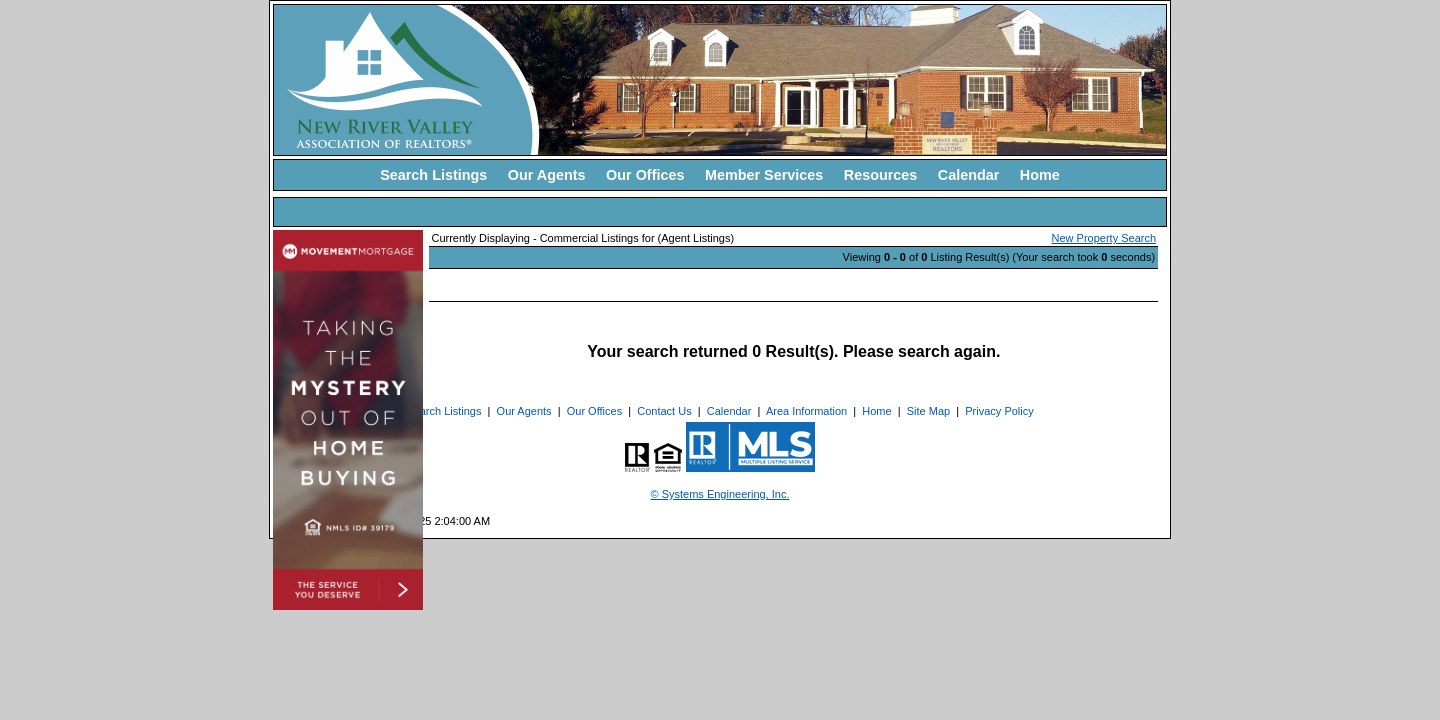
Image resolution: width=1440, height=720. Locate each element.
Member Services (764, 175)
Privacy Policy (999, 411)
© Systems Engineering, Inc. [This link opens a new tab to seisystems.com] (720, 494)
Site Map (928, 411)
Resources (881, 175)
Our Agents (547, 175)
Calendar (969, 175)
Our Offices (645, 175)
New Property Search (1104, 238)
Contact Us (664, 411)
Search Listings (433, 175)
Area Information (806, 411)
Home (1040, 175)
